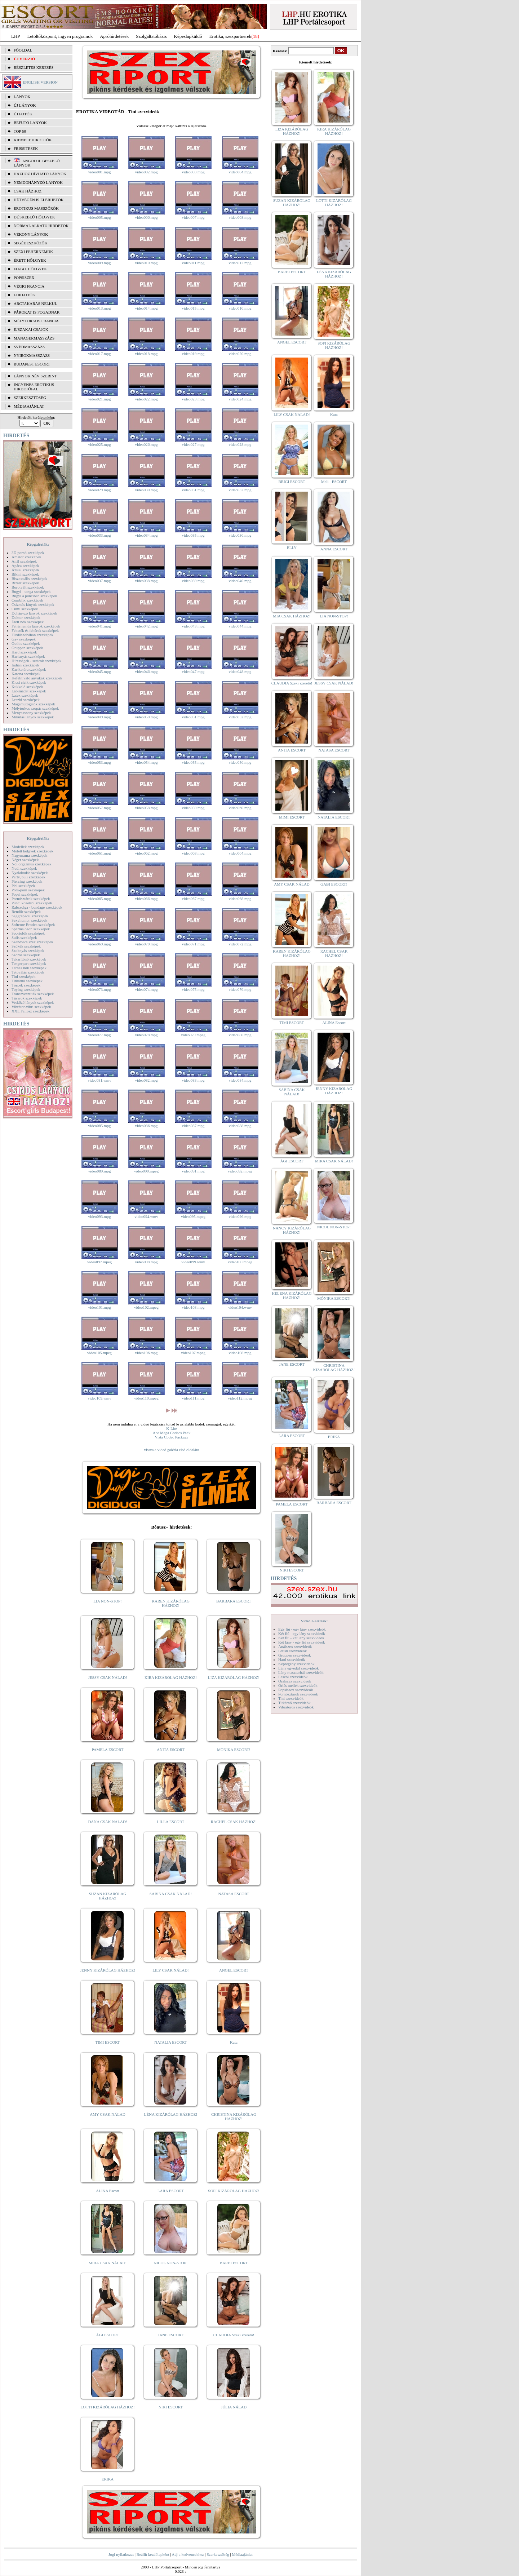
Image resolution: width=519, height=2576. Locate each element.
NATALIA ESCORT (170, 2042)
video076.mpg (240, 989)
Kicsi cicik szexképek (29, 682)
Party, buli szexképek (28, 877)
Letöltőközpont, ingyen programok (60, 36)
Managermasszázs (34, 338)
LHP (15, 36)
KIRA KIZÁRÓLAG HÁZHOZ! (171, 1677)
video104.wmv (240, 1307)
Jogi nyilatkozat (121, 2554)
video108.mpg (240, 1353)
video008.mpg (240, 217)
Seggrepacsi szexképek (30, 916)
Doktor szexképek (26, 617)
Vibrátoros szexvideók (296, 1707)
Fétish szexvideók (292, 1651)
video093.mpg (99, 1216)
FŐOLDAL (23, 50)
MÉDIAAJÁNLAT (29, 406)
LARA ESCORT (171, 2191)
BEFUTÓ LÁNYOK (30, 122)
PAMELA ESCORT (108, 1749)
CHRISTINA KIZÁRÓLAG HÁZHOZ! (233, 2116)
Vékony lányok (31, 234)
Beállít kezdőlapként (153, 2554)
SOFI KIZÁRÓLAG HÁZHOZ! (233, 2191)
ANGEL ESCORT (233, 1970)
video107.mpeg (193, 1353)
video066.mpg (146, 898)
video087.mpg (193, 1125)
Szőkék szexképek (26, 946)
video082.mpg (146, 1080)
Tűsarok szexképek (27, 998)
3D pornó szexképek (28, 552)
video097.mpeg (99, 1262)
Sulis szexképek (24, 937)
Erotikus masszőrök (36, 208)
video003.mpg (193, 172)
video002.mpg (146, 172)
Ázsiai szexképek (25, 570)
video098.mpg (146, 1262)
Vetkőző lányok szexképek (33, 1002)
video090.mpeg (146, 1171)
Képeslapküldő (188, 36)
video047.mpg (193, 671)
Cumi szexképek (25, 609)
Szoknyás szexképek (28, 950)
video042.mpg (146, 626)
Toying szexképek (26, 989)
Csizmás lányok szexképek (33, 604)
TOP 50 (20, 131)
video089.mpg (99, 1171)
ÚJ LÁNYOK (25, 105)
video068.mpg (240, 898)
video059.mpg (193, 808)
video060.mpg (240, 808)
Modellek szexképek (28, 846)
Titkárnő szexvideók (294, 1703)
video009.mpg (99, 263)
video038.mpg (146, 580)
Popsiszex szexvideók (295, 1690)
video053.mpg (99, 762)
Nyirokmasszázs (32, 355)
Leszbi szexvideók (293, 1677)
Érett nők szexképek (28, 622)
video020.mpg (240, 353)
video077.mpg (99, 1035)
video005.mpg (99, 217)
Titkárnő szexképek (27, 981)
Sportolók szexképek (28, 933)
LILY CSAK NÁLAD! (170, 1970)
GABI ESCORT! (333, 884)
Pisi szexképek (23, 885)
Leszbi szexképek (26, 699)
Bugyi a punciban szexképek (34, 596)
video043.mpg (193, 626)
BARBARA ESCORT (233, 1601)
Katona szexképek (26, 673)
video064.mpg (240, 853)
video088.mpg (240, 1125)
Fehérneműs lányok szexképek (36, 626)
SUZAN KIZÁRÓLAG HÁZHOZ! (108, 1896)
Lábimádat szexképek (29, 691)
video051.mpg (193, 717)
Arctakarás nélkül (35, 303)
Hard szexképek (24, 652)
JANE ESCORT (170, 2335)
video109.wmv (99, 1398)
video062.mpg (146, 853)
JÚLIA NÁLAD (234, 2407)
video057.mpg (99, 808)
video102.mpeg (146, 1307)
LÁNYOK (22, 96)
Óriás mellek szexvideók (298, 1685)
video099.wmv (193, 1262)
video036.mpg (240, 535)
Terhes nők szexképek (29, 968)
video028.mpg (240, 444)
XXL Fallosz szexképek (30, 1011)
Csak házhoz (27, 191)
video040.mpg (240, 580)
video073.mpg (99, 989)
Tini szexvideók (290, 1698)
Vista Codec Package (171, 1437)
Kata (234, 2042)
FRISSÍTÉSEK (26, 148)
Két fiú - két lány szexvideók (301, 1638)
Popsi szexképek (25, 894)
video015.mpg (193, 308)
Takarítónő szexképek (29, 959)
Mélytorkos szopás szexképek (35, 708)
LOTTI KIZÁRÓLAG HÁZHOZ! (107, 2407)
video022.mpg (146, 399)
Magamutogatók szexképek (33, 704)
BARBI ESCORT (234, 2263)
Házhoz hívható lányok (40, 174)
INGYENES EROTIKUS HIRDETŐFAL (34, 386)
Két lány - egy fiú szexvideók (301, 1642)
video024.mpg (240, 399)
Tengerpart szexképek (29, 963)
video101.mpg (99, 1307)
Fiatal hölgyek (30, 269)
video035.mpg (193, 535)
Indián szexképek (25, 665)
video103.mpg (193, 1307)
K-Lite (171, 1428)
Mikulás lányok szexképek (33, 717)
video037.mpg (99, 580)
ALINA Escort (107, 2191)
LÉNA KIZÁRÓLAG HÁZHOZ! (170, 2114)
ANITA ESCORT (171, 1749)
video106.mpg (146, 1353)
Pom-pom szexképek (28, 890)
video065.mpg (99, 898)
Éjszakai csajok (31, 329)
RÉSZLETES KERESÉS (33, 67)
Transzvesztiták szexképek (33, 994)
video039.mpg (193, 580)
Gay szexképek (24, 639)
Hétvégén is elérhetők (39, 200)
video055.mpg (193, 762)
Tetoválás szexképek (28, 972)
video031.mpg (193, 490)
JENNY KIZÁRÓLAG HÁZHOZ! (107, 1970)
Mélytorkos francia (36, 321)
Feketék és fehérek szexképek (35, 630)
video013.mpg (99, 308)
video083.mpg (193, 1080)
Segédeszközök (31, 243)
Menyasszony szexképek (31, 712)
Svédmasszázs (29, 347)
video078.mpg (146, 1035)
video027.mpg (193, 444)
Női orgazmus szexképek (31, 864)
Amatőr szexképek (26, 557)
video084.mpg (240, 1080)
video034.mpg (146, 535)
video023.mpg (193, 399)
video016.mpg (240, 308)
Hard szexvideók (291, 1659)
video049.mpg (99, 717)
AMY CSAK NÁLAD (107, 2114)
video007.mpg (193, 217)
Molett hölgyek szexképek (32, 851)
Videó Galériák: (314, 1621)
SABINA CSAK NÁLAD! (171, 1894)
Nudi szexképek (24, 868)
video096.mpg (240, 1216)
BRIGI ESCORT (291, 481)
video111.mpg (193, 1398)
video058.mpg (146, 808)
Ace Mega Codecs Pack (172, 1433)
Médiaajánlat (242, 2554)
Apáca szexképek (25, 565)
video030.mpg (146, 490)
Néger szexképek (25, 859)
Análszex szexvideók (295, 1646)
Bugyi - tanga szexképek (31, 591)
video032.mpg (240, 490)
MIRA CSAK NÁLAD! (108, 2263)
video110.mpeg (146, 1398)
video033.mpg (99, 535)
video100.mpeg (240, 1262)
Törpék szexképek (26, 985)
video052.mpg (240, 717)
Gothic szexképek (26, 643)
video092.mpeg (240, 1171)
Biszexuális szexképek (29, 578)
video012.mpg (240, 263)
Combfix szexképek (27, 600)
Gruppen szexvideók (294, 1655)
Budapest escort (32, 364)
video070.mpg (146, 944)
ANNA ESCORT (333, 549)
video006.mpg (146, 217)
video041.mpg (99, 626)
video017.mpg (99, 353)
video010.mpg (146, 263)
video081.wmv (99, 1080)
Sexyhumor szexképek (29, 920)
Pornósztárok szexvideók (298, 1694)
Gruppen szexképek (27, 648)
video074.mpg (146, 989)
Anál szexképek (24, 561)
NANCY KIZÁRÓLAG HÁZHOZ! (292, 1230)
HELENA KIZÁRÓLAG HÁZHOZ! (291, 1295)
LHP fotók (24, 295)
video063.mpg (193, 853)
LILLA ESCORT (170, 1821)
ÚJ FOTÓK (23, 114)
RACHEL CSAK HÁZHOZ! (234, 1821)
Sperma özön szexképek (31, 929)
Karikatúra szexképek (29, 669)
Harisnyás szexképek (28, 656)
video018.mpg (146, 353)
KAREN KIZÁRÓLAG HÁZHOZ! (171, 1603)
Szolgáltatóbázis (151, 36)
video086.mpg (146, 1125)
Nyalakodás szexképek (30, 872)
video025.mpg (99, 444)
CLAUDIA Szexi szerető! (233, 2335)
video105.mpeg (99, 1353)
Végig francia (29, 286)
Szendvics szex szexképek (32, 942)
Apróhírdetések (114, 36)
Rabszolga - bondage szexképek (37, 907)
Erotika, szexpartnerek (230, 36)
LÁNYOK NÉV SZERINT (35, 376)
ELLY (292, 547)
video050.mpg (146, 717)
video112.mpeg (240, 1398)
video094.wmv (146, 1216)
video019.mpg (193, 353)
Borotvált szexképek (28, 587)
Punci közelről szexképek (32, 903)
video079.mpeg (193, 1035)
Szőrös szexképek (26, 955)
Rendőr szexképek (26, 911)
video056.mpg (240, 762)
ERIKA (108, 2479)
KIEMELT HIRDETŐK (33, 140)
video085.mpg (99, 1125)
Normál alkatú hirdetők (41, 225)
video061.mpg (99, 853)
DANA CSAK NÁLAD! (107, 1821)
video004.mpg (240, 172)
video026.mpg (146, 444)
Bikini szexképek (25, 574)
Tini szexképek (24, 976)
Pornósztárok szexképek (31, 898)
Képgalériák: (38, 544)
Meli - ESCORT (334, 481)
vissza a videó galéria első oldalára (171, 1449)
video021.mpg (99, 399)
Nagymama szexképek (29, 855)
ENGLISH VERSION (40, 82)
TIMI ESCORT (107, 2042)
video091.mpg (193, 1171)
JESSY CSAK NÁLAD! (107, 1677)
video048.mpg (240, 671)
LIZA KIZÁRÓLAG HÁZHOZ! (234, 1677)
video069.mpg (99, 944)
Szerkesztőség (218, 2554)
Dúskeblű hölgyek (34, 217)
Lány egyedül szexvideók (298, 1668)
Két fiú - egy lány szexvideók (301, 1633)
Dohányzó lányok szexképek (34, 613)
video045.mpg (99, 671)
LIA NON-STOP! (107, 1601)
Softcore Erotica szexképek (33, 924)
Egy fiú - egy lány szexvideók (302, 1629)
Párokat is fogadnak (37, 312)
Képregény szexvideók (296, 1664)
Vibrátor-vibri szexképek (31, 1007)
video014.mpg (146, 308)
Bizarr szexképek (25, 583)
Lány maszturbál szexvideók (301, 1672)
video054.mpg (146, 762)
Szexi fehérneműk (33, 251)
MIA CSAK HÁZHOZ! (292, 616)
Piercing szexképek (27, 881)
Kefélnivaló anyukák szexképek (37, 678)
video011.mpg (193, 263)
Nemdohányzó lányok (38, 182)
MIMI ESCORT (292, 817)
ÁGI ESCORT (107, 2335)
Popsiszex (24, 277)
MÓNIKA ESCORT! (233, 1749)
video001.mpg (99, 172)
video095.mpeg (193, 1216)
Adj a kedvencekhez (188, 2554)
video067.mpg (193, 898)
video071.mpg (193, 944)
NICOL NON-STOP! (171, 2263)
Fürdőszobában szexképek (32, 635)
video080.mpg (240, 1035)
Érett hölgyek (30, 260)
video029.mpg (99, 490)
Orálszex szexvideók (294, 1681)
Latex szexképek (25, 695)
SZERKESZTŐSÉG (30, 397)
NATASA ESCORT (233, 1894)
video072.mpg (240, 944)
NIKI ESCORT (171, 2407)
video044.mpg (240, 626)
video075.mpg (193, 989)
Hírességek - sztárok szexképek (36, 661)
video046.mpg (146, 671)
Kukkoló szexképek (27, 686)
